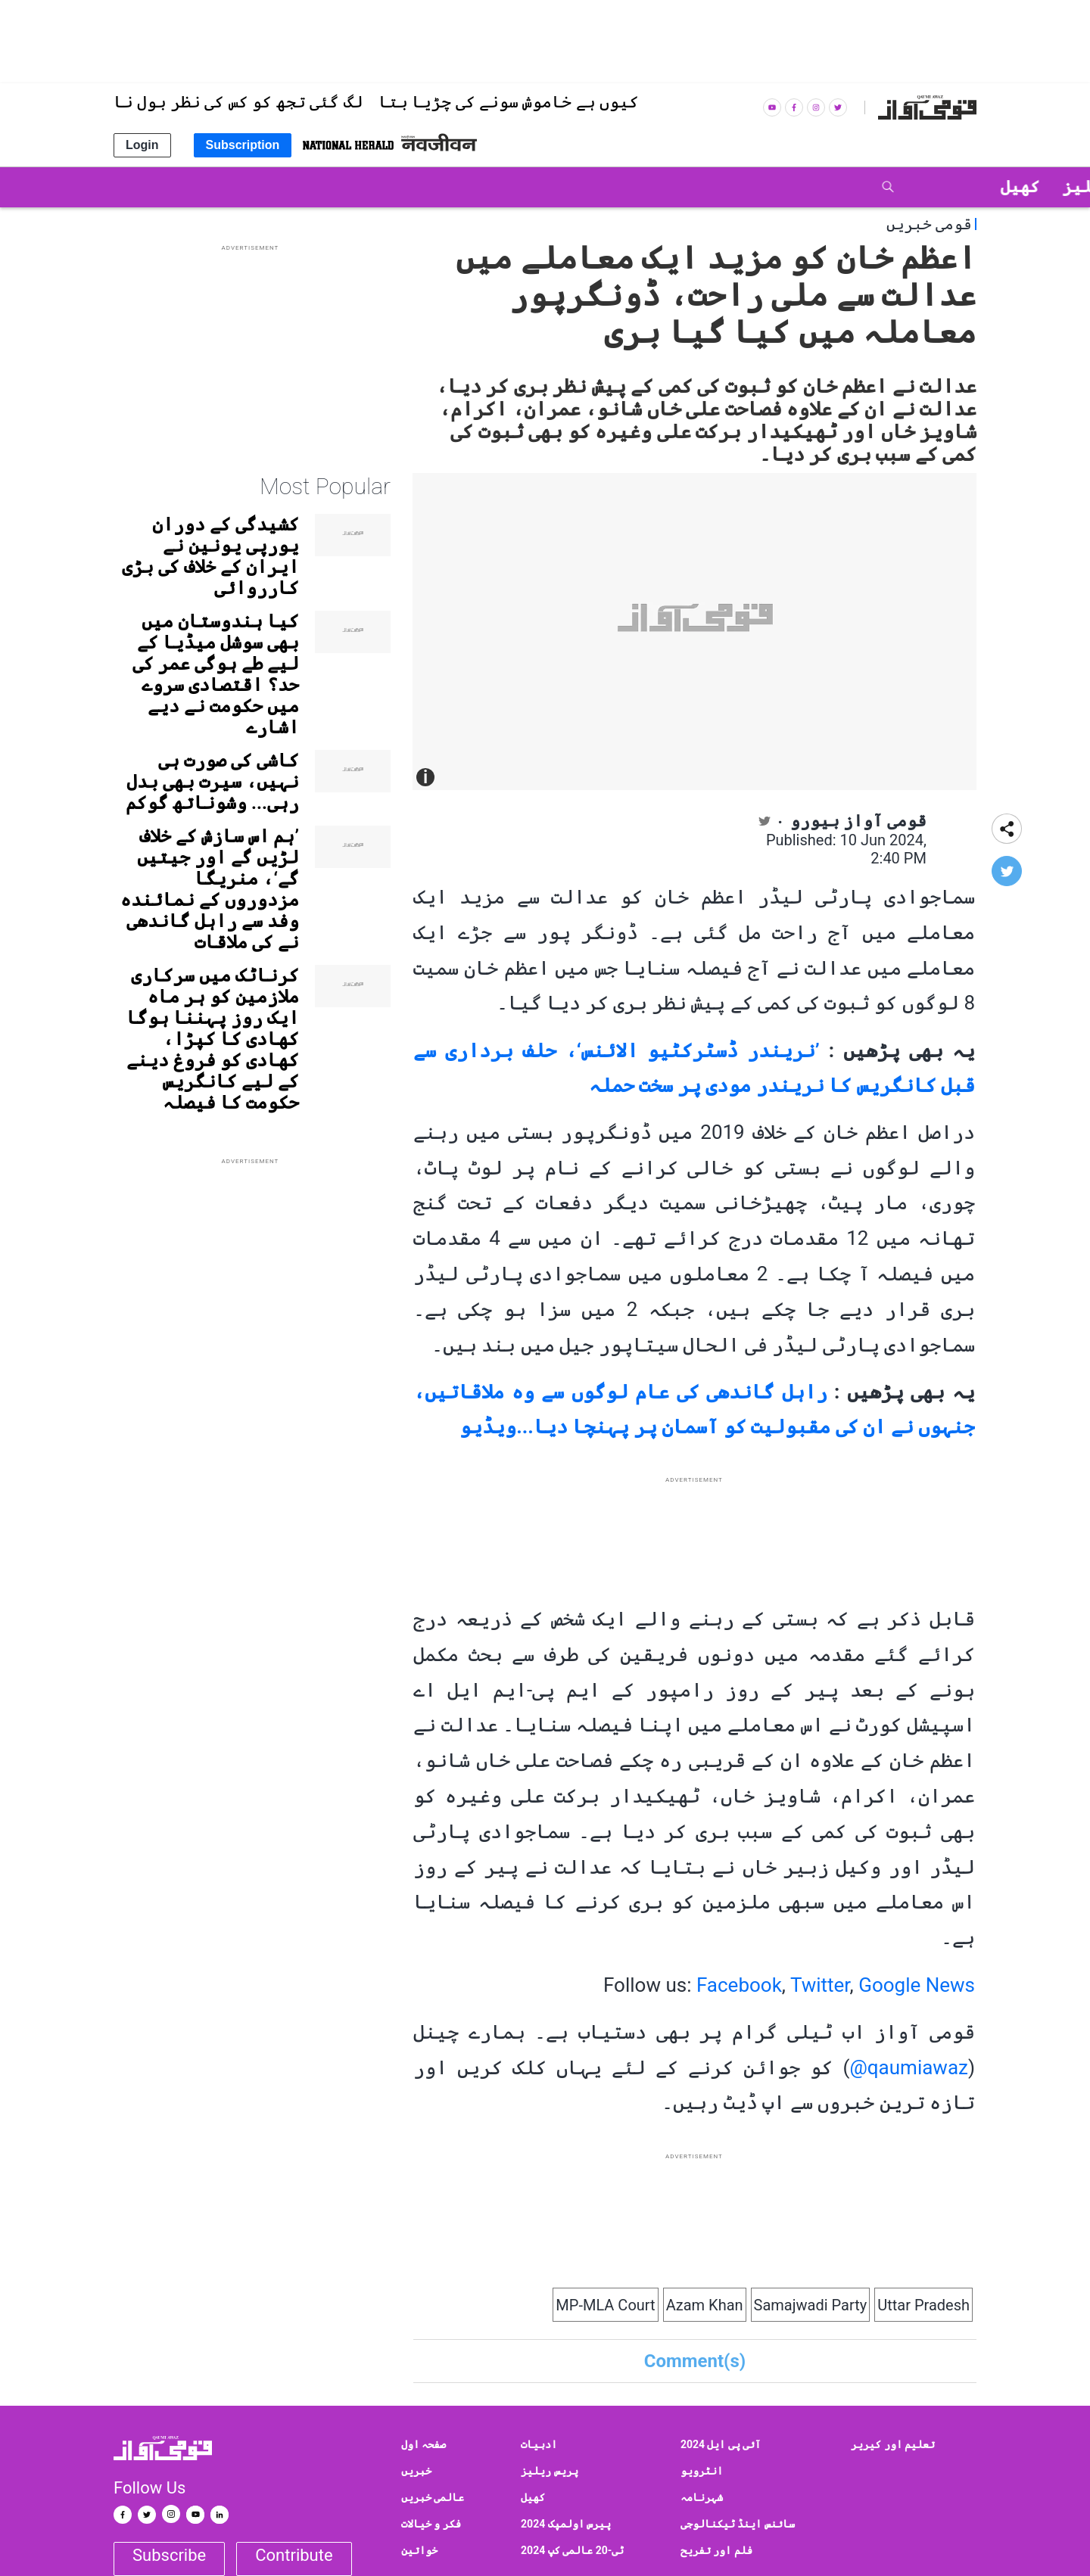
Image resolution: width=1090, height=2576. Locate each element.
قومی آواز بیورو (858, 820)
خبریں (416, 2471)
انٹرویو (701, 2471)
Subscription (243, 144)
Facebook (739, 1985)
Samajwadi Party (810, 2305)
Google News (916, 1985)
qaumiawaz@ (908, 2067)
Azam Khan (704, 2305)
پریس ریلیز (549, 2471)
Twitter (820, 1985)
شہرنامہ (701, 2497)
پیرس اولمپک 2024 (566, 2524)
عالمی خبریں (432, 2497)
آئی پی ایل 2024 (720, 2444)
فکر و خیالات (431, 2524)
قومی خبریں (929, 224)
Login (142, 144)
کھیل (533, 2497)
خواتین (419, 2550)
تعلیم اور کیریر (893, 2444)
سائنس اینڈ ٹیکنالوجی (737, 2524)
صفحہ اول (423, 2444)
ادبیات (539, 2444)
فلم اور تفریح (716, 2550)
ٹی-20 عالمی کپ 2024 (572, 2550)
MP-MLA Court (605, 2305)
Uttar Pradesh (923, 2305)
